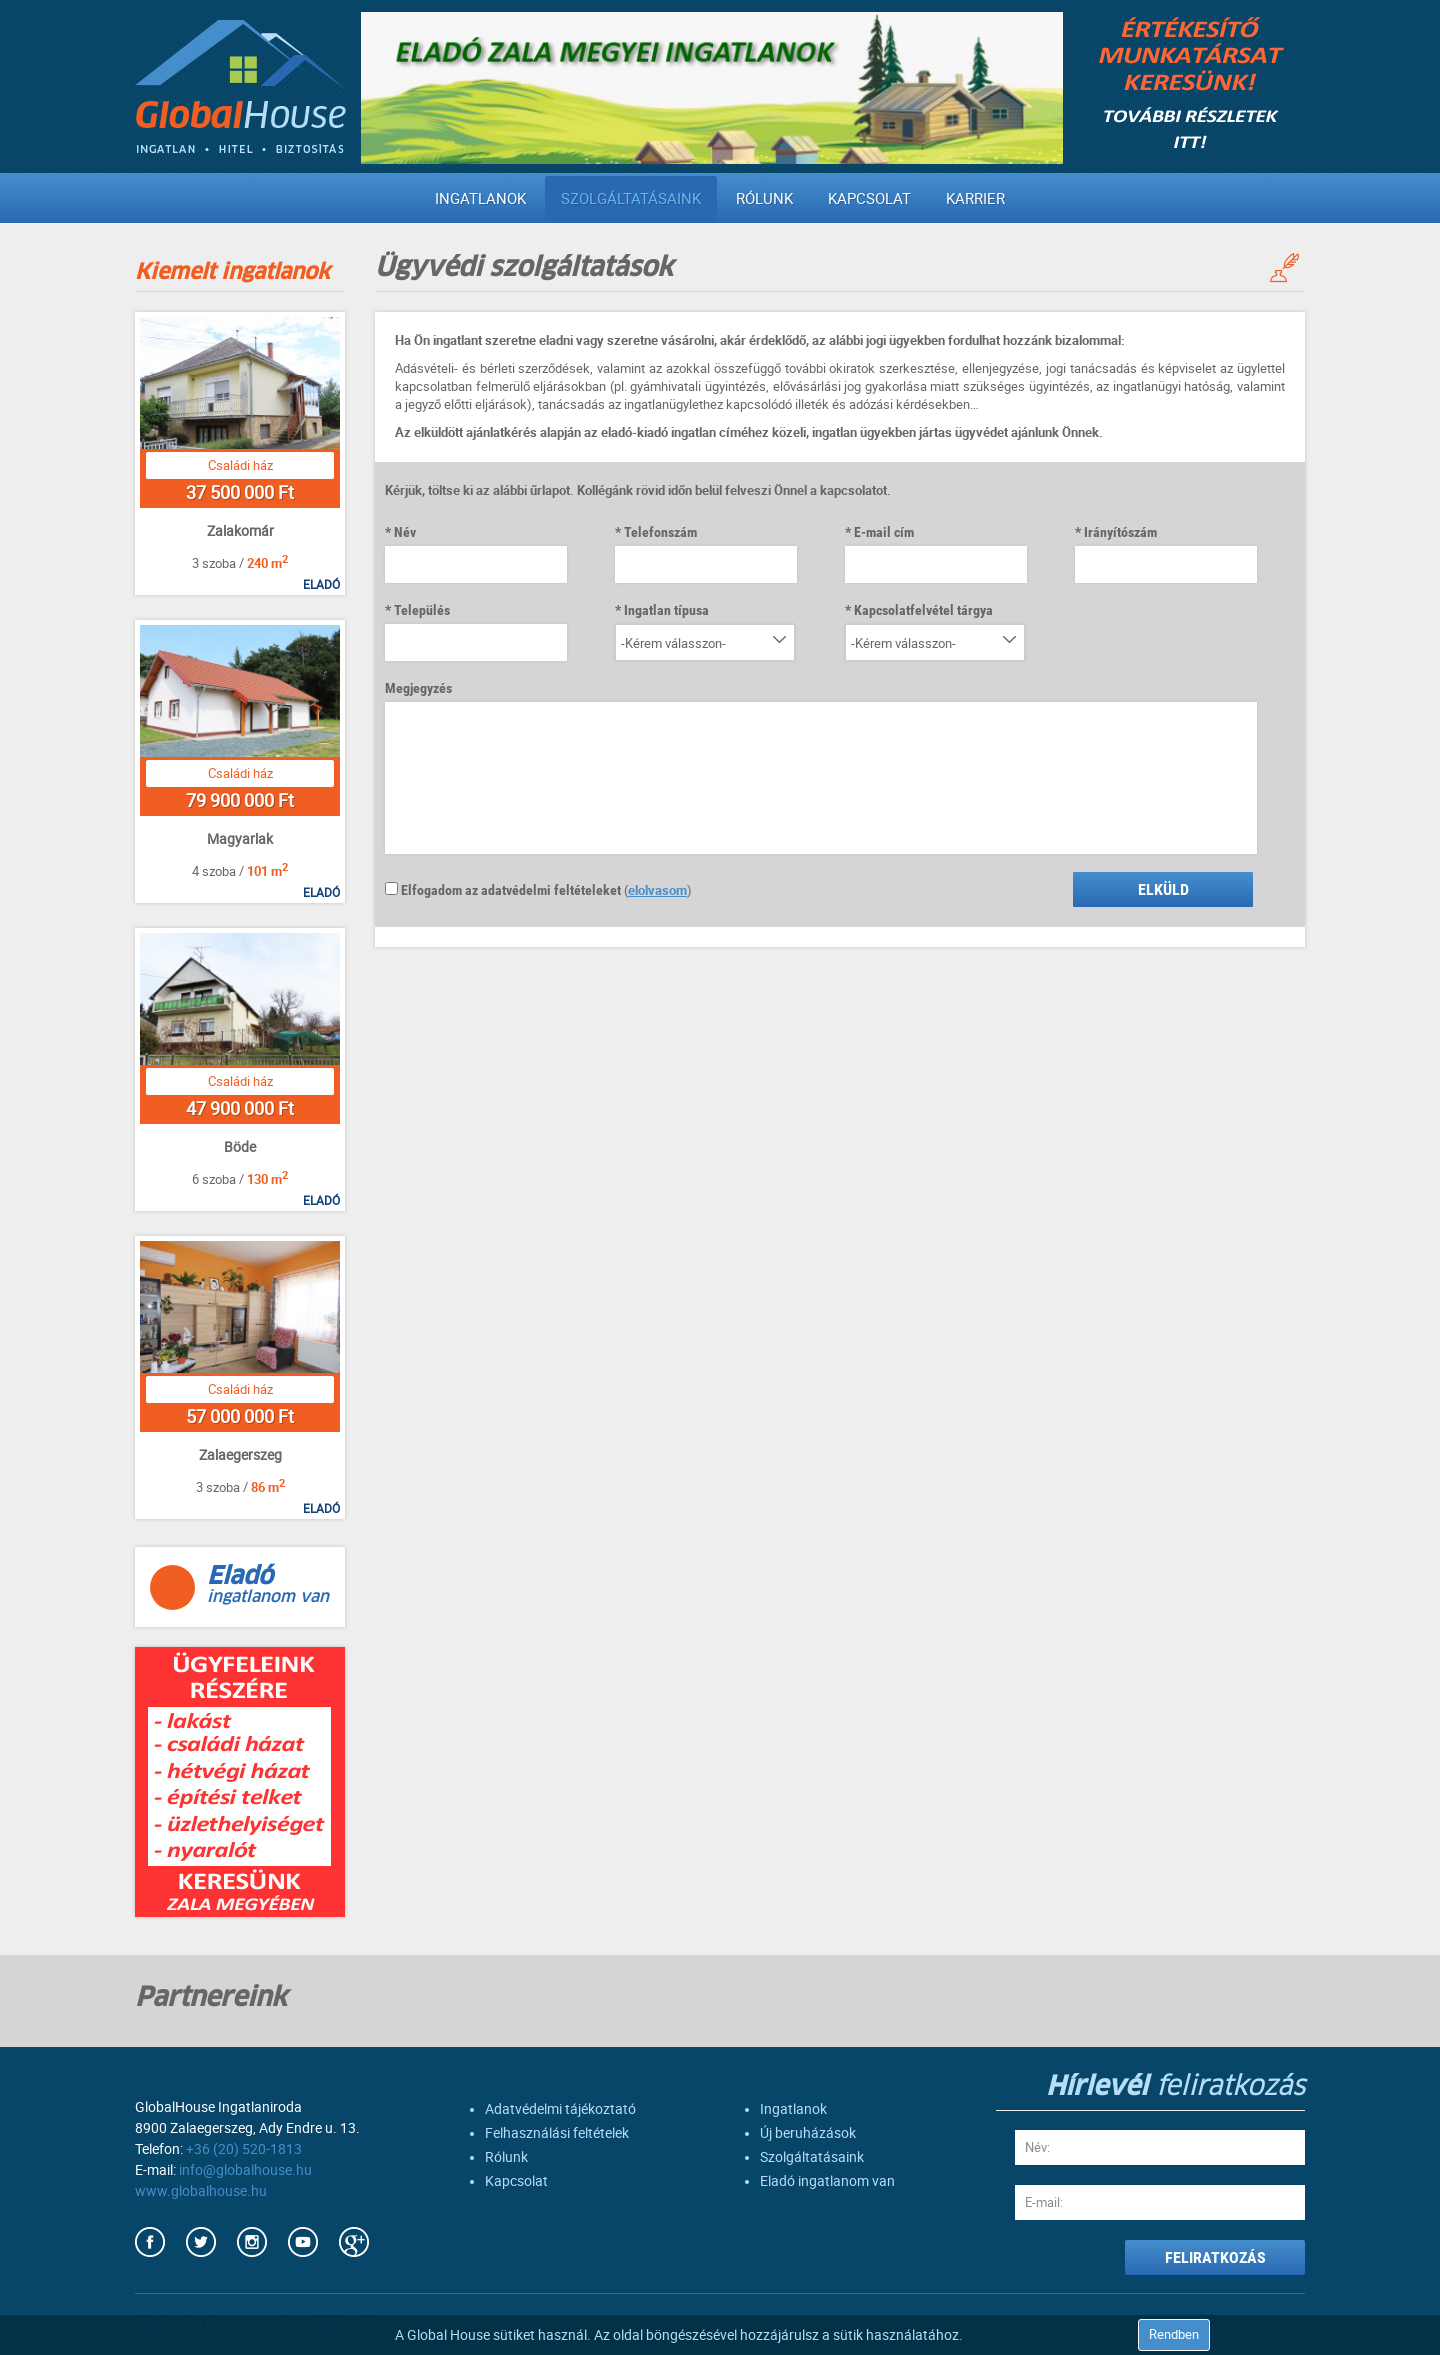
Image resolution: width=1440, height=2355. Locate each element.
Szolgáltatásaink (631, 199)
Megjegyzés (418, 688)
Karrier (975, 199)
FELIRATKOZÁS (1215, 2257)
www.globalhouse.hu (201, 2191)
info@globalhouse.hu (245, 2170)
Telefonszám (660, 532)
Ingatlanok (480, 199)
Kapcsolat (869, 199)
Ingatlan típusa (666, 610)
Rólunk (764, 199)
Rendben (1174, 2334)
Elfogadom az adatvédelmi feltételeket (503, 890)
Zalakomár (240, 531)
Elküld (1163, 889)
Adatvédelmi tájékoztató (560, 2109)
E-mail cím (884, 532)
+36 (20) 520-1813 (244, 2149)
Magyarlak (240, 839)
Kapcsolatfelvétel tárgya (923, 610)
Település (422, 610)
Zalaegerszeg (240, 1455)
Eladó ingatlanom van (827, 2181)
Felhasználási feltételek (557, 2133)
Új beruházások (808, 2133)
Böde (240, 1147)
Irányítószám (1120, 532)
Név (405, 532)
